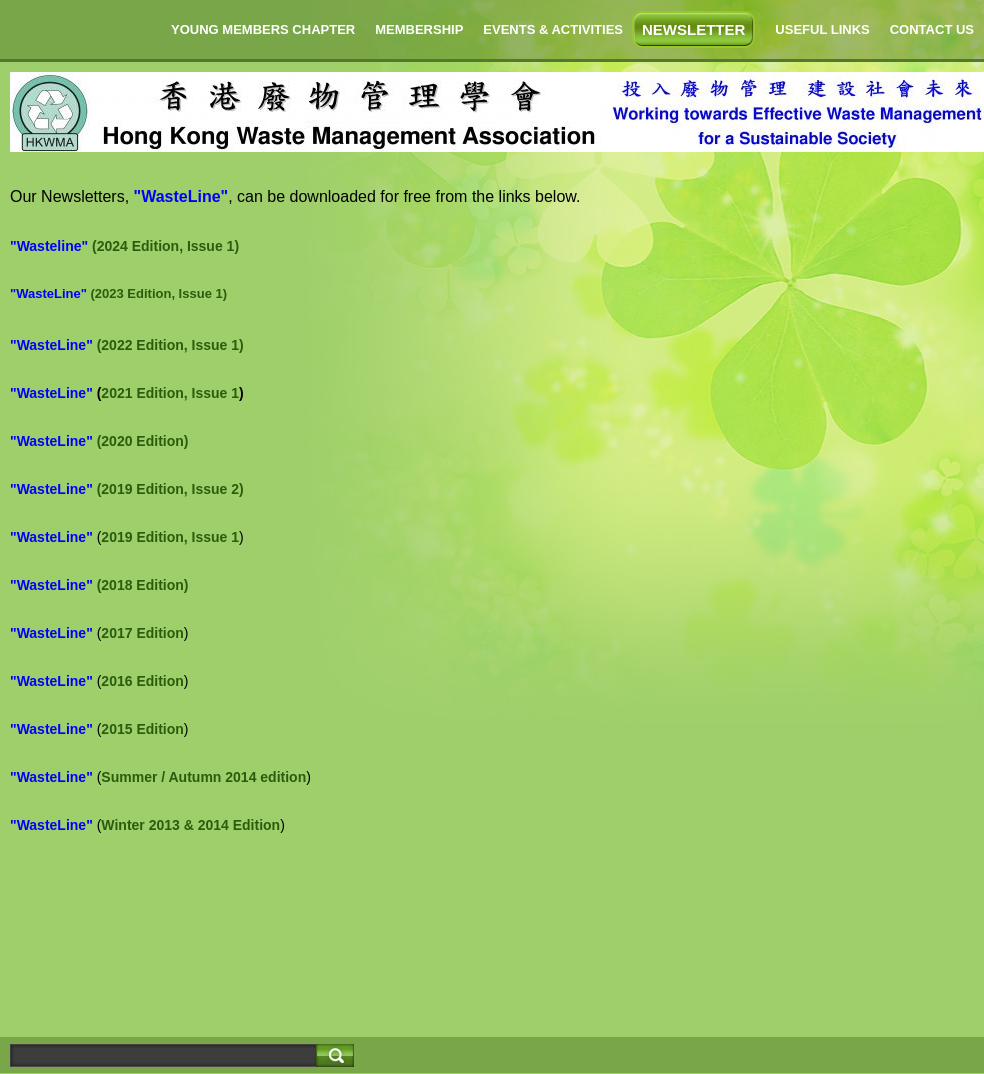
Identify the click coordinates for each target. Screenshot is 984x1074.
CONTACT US (932, 29)
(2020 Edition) (143, 441)
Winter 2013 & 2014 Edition (190, 825)
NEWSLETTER (693, 29)
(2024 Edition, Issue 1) (165, 246)
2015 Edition (142, 729)
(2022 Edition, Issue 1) (170, 345)
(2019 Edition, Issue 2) (170, 489)
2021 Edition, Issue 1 (170, 393)
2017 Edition (142, 633)
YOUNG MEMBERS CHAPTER (263, 29)
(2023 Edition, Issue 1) (158, 293)
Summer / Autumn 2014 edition (203, 777)
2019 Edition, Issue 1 (170, 537)
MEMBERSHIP (419, 29)
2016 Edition (142, 681)
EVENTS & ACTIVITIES (553, 29)
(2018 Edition (140, 585)
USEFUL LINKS (822, 29)
